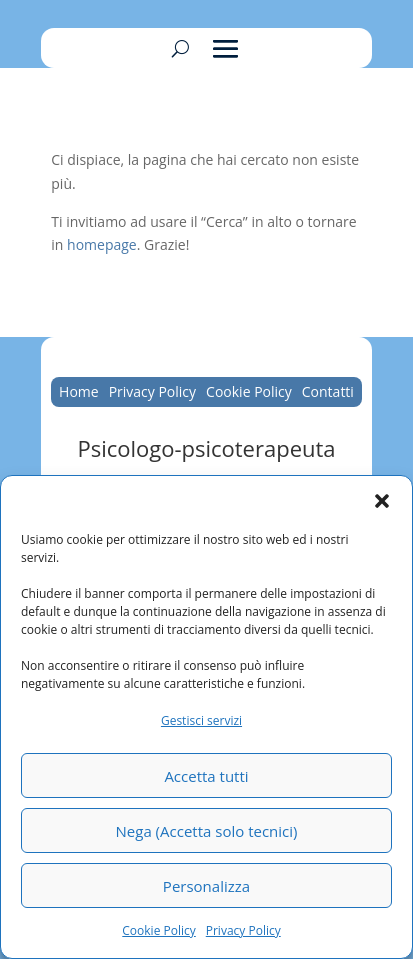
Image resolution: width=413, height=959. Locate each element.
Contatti (328, 393)
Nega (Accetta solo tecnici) (207, 831)
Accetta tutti (206, 776)
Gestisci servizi (201, 720)
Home (79, 393)
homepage (102, 244)
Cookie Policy (158, 930)
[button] (382, 501)
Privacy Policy (243, 930)
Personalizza (206, 886)
